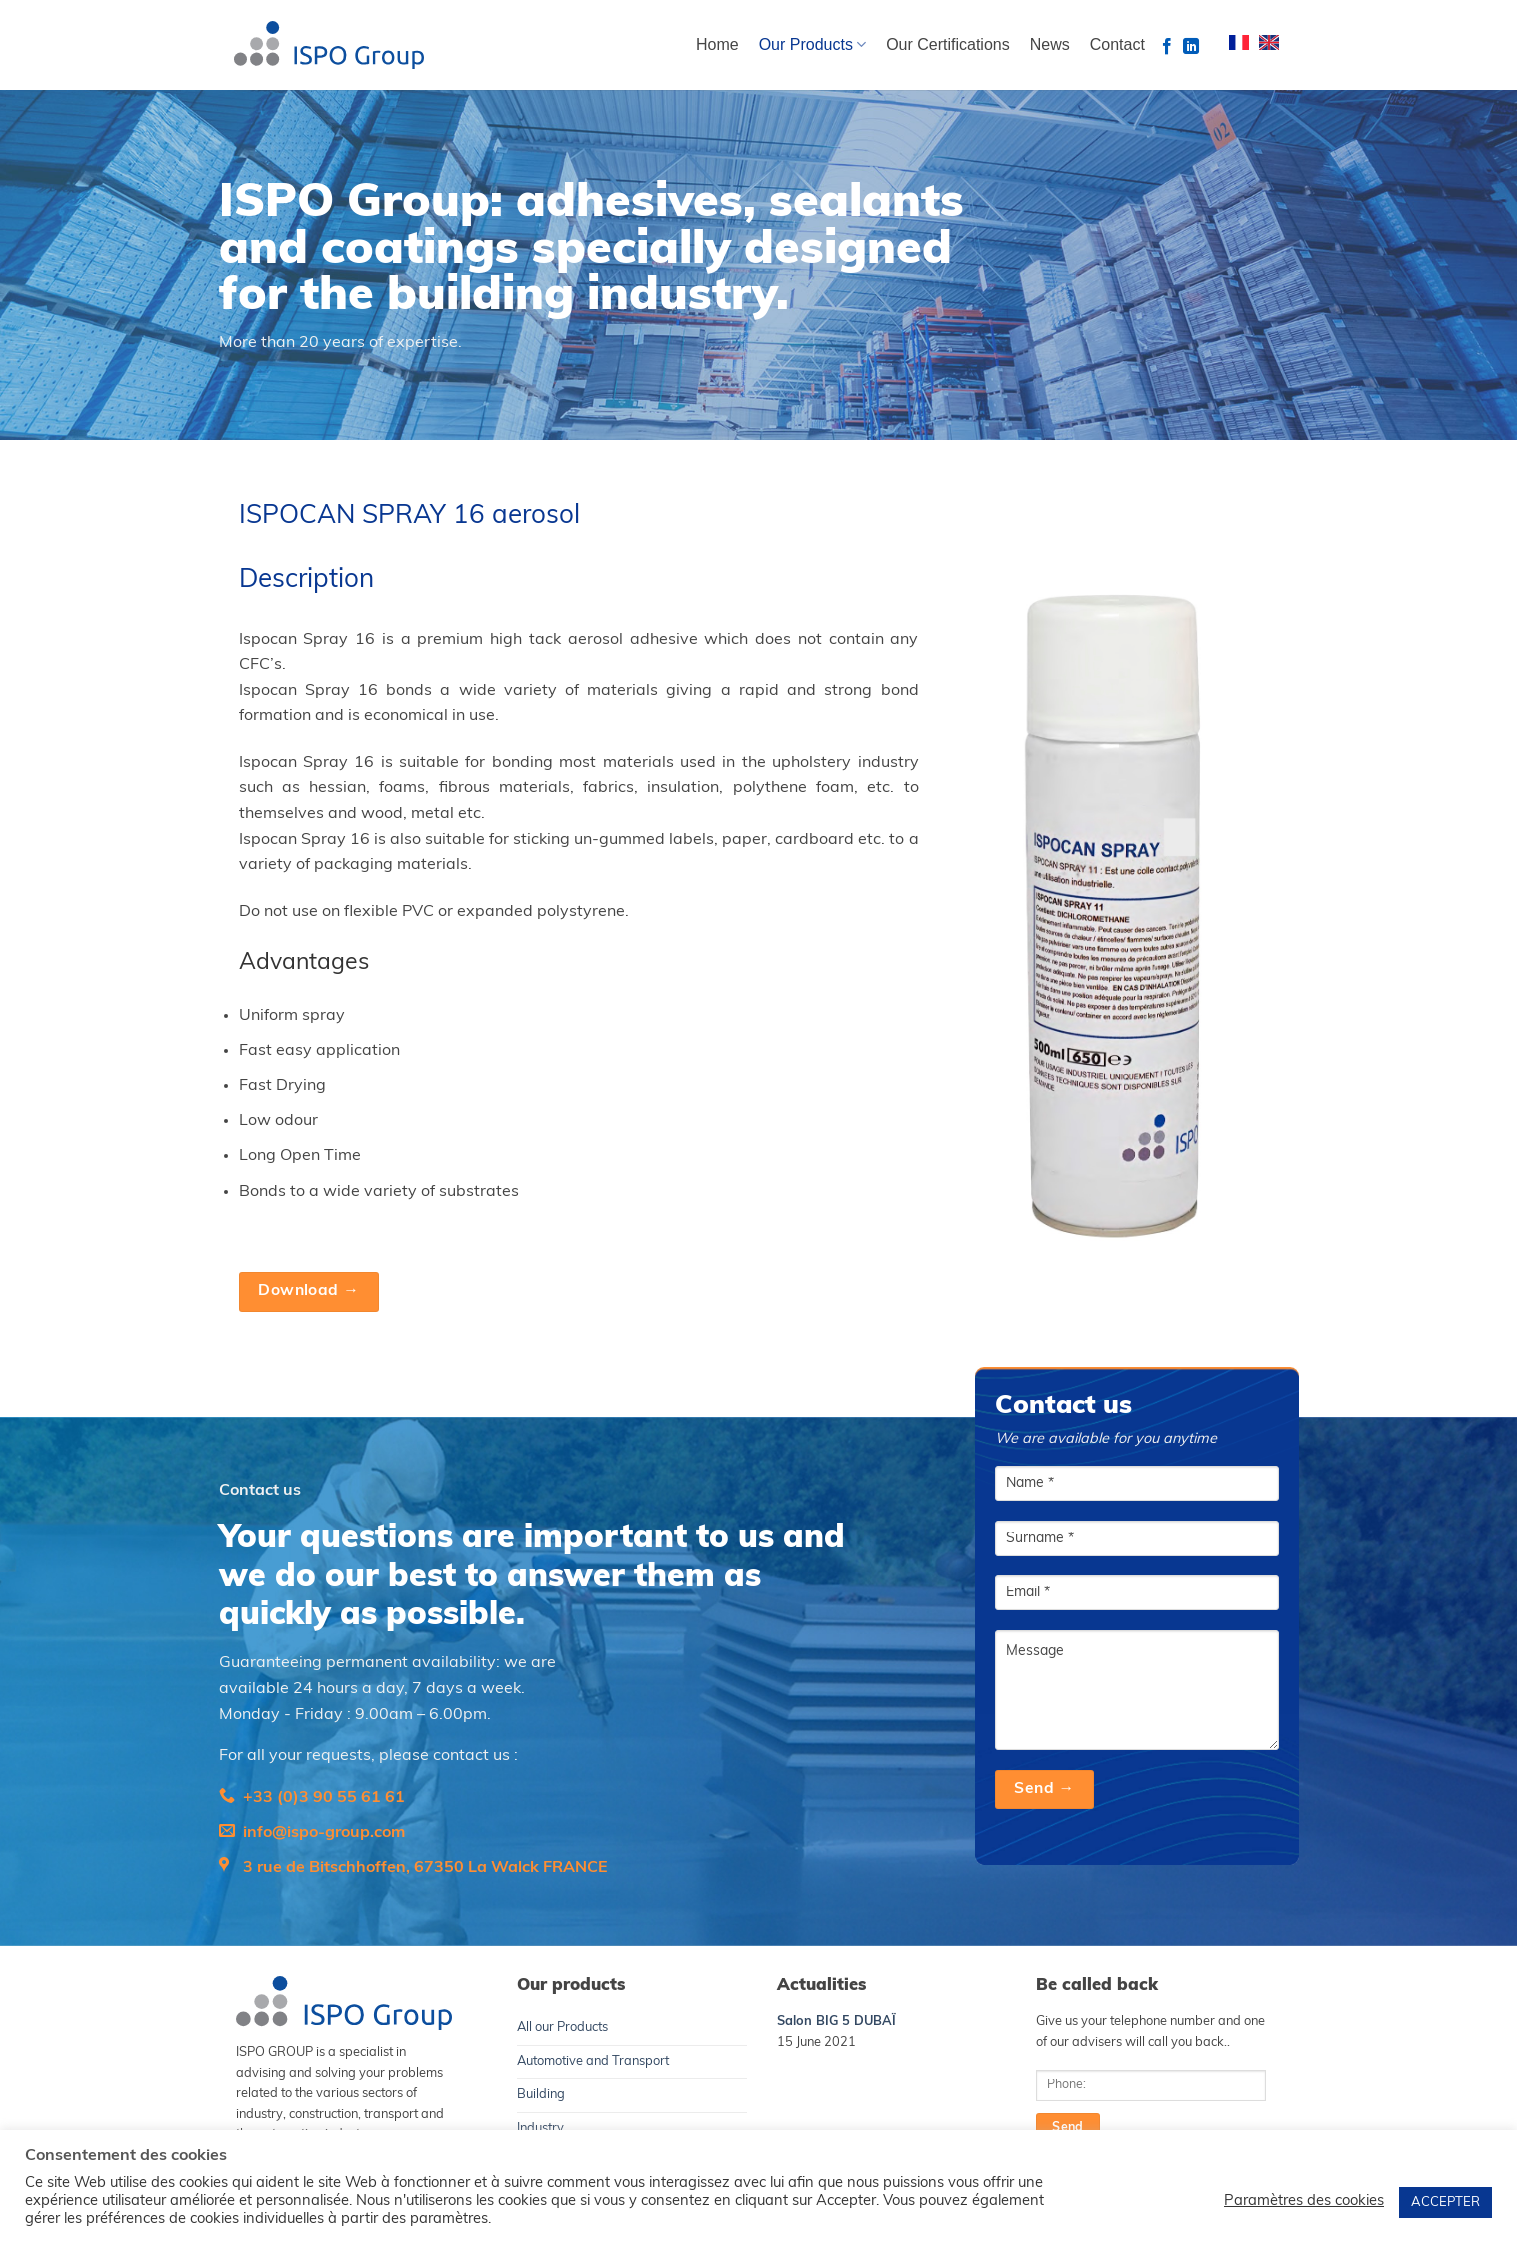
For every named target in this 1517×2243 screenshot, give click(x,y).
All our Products (562, 2027)
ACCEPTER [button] (1445, 2202)
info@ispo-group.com (324, 1833)
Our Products (812, 44)
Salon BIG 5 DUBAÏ (836, 2021)
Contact (1117, 44)
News (1050, 44)
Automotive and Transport (593, 2061)
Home (717, 44)
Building (541, 2094)
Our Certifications (948, 44)
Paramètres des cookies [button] (1304, 2201)
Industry (540, 2128)
